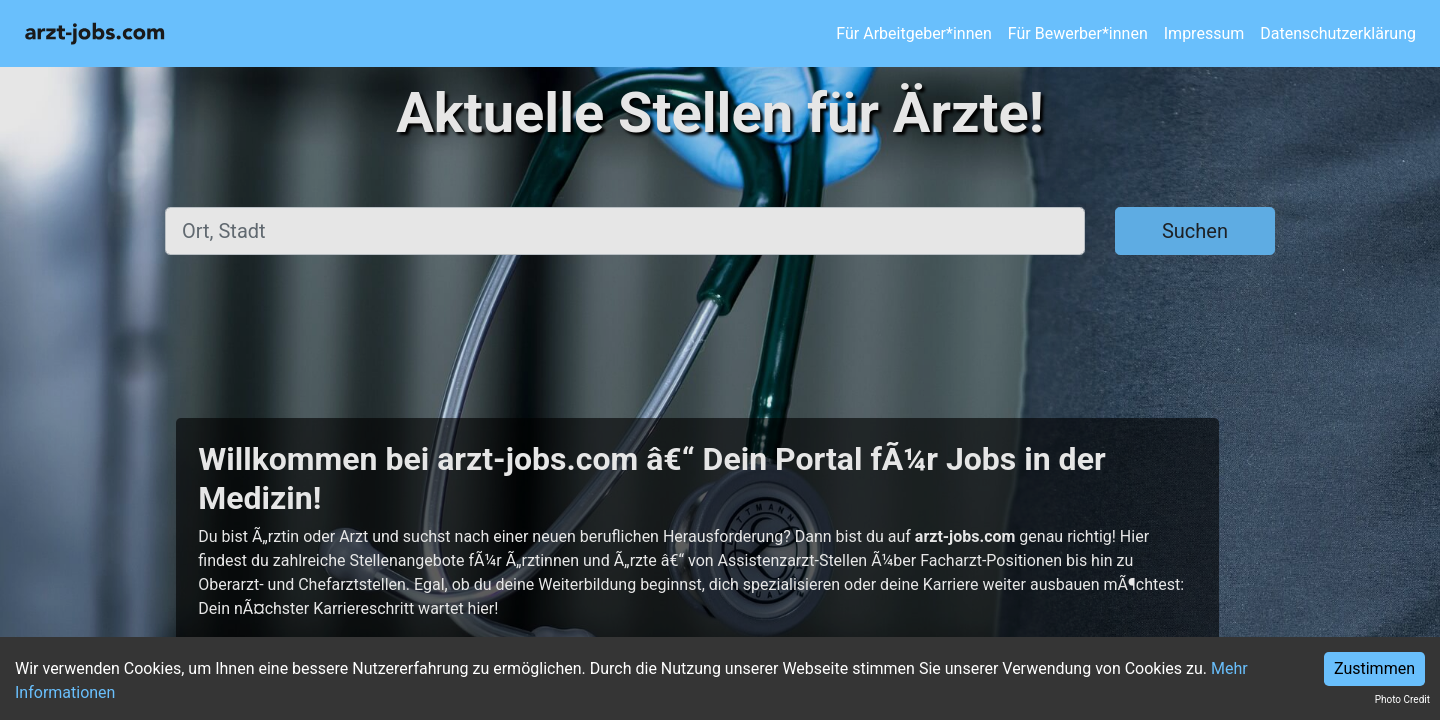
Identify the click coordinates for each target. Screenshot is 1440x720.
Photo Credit (1402, 699)
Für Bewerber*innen (1078, 33)
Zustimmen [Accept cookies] (1374, 668)
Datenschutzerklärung (1338, 33)
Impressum (1204, 33)
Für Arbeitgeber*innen (913, 33)
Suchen (1195, 231)
